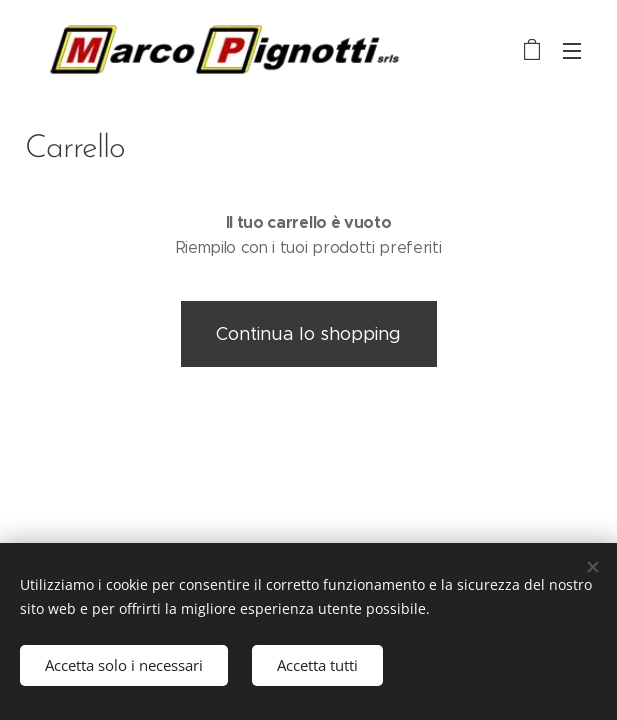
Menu (572, 51)
